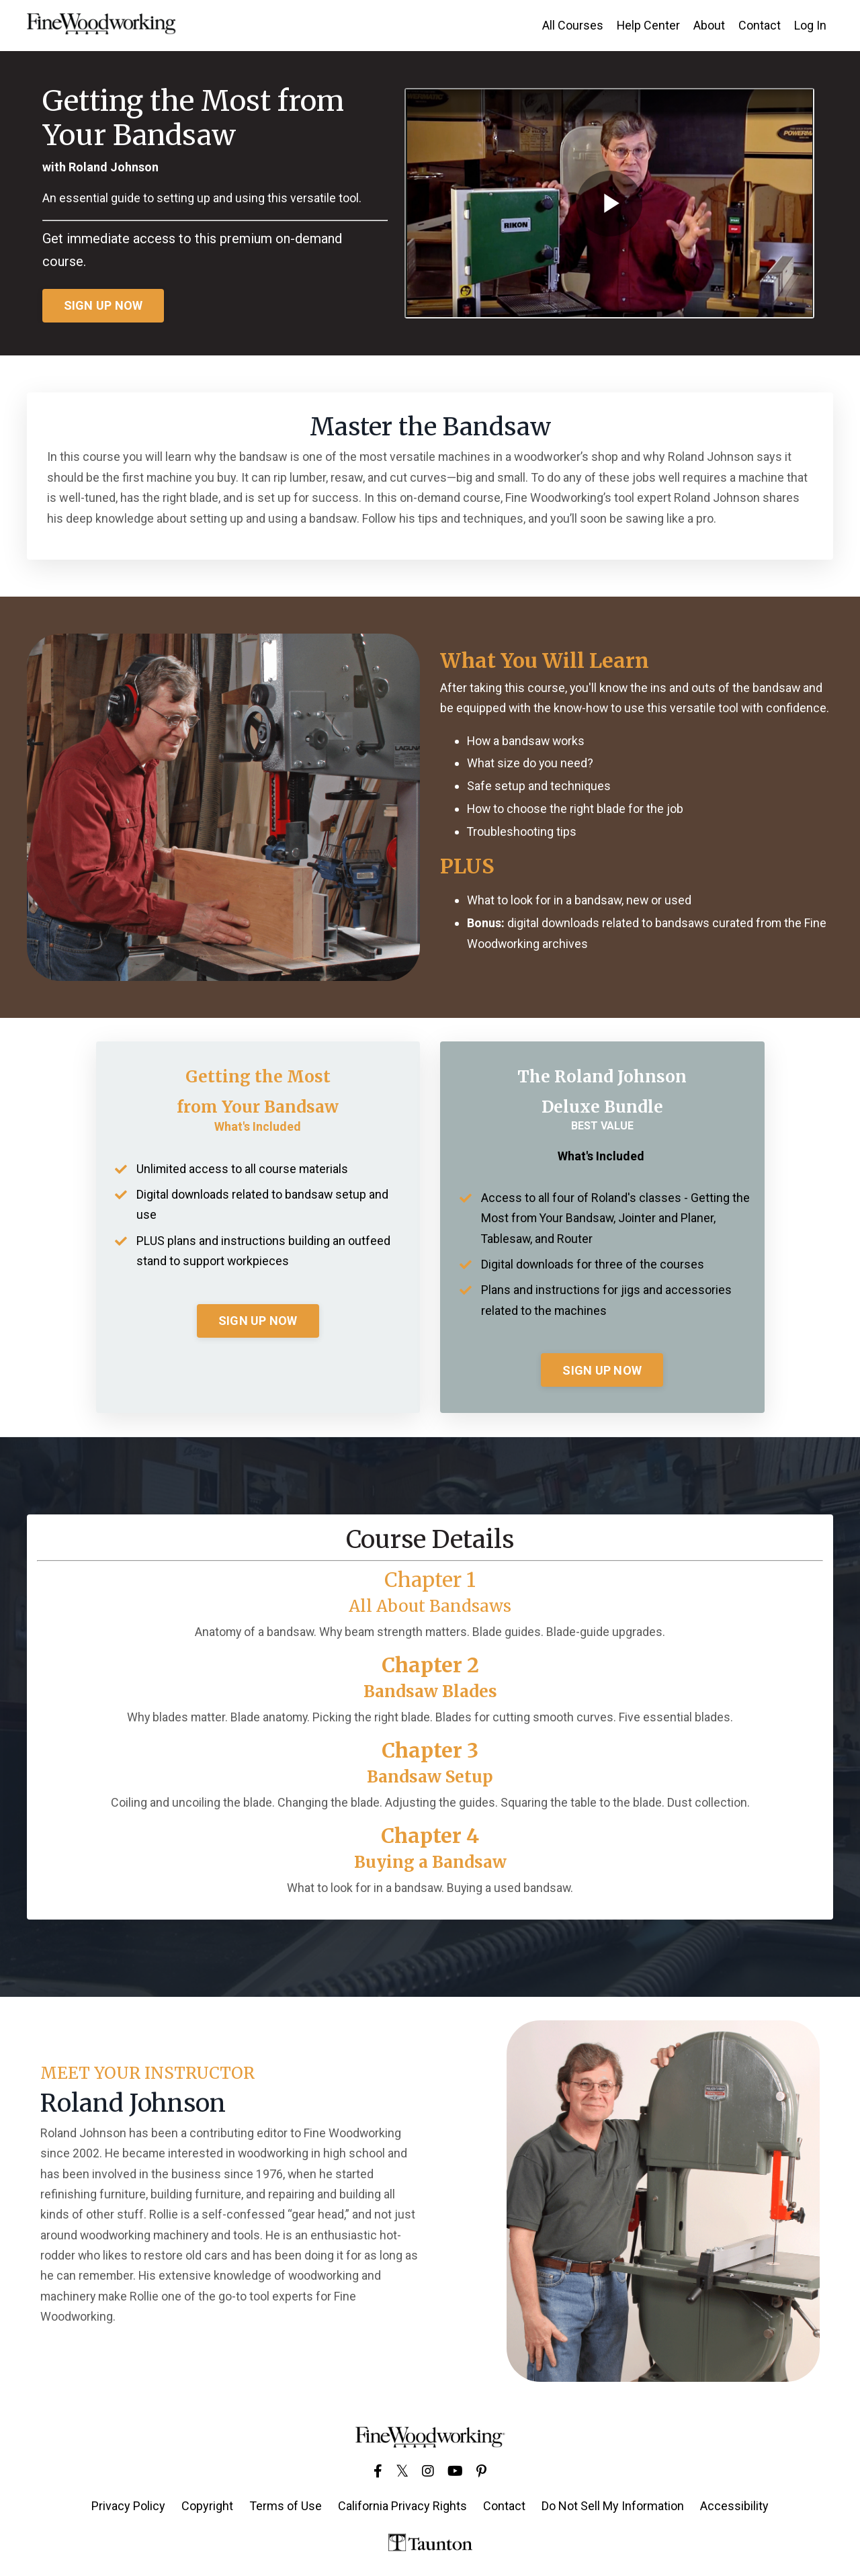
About (709, 25)
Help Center (648, 25)
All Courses (572, 25)
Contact (759, 25)
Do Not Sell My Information (613, 2508)
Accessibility (734, 2508)
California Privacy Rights (402, 2508)
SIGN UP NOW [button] (103, 306)
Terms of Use (285, 2508)
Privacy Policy (128, 2508)
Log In (810, 25)
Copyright (207, 2508)
